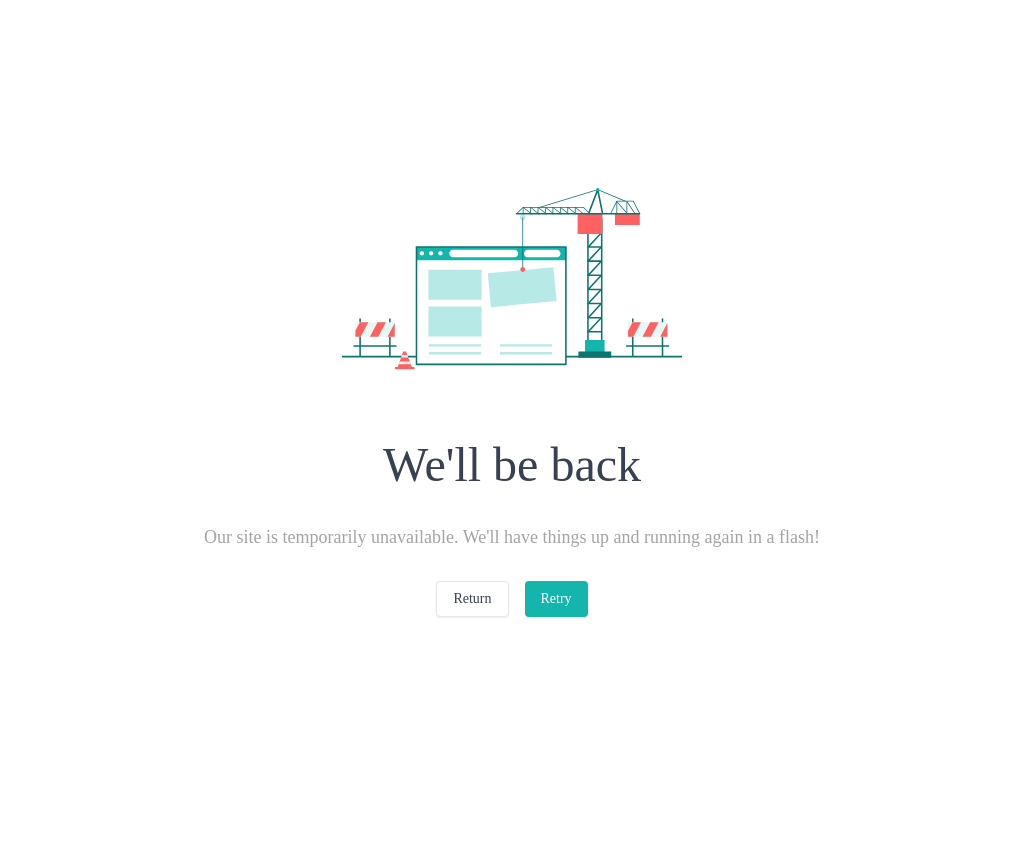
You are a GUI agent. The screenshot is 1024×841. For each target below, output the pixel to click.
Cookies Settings (762, 731)
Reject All (763, 783)
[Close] (992, 779)
